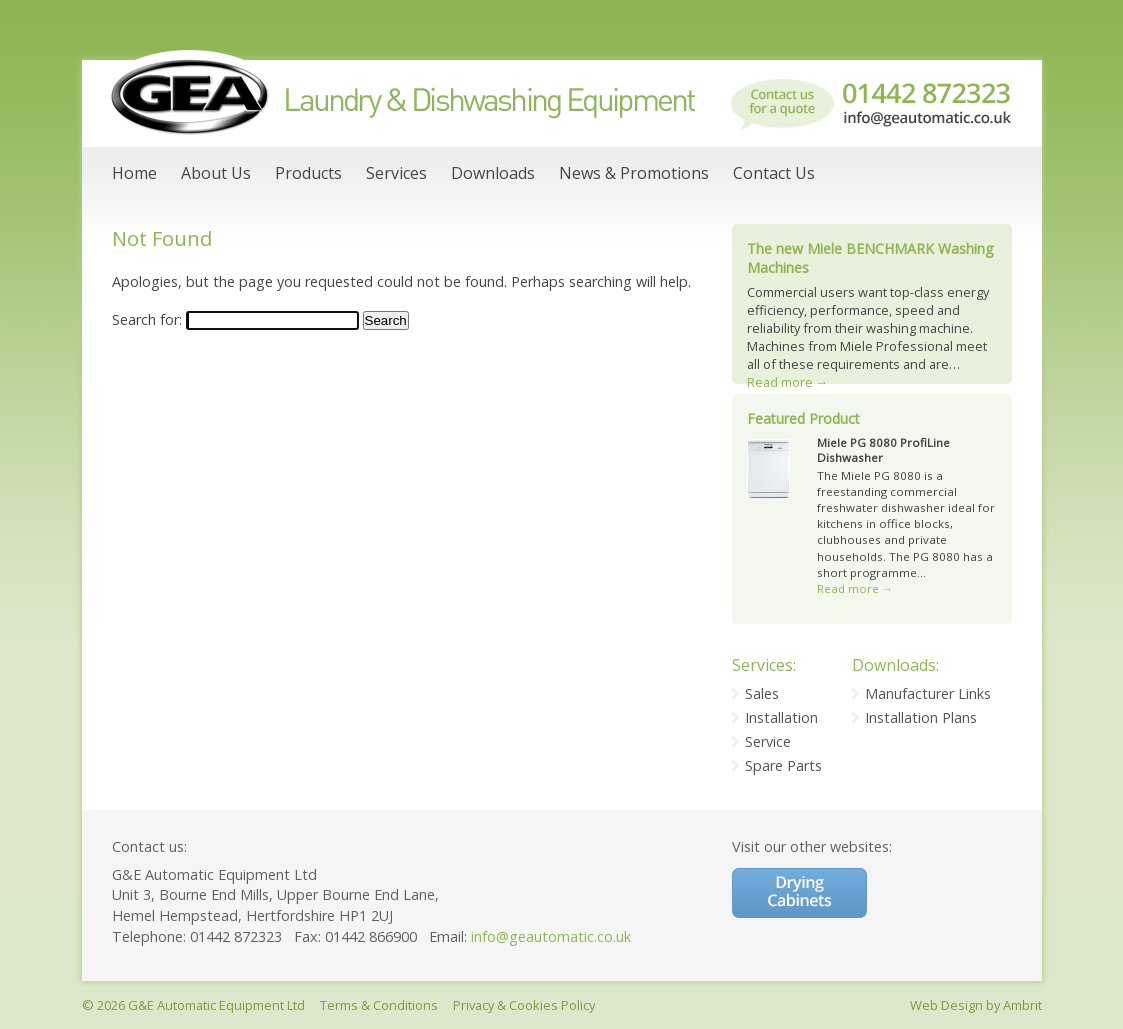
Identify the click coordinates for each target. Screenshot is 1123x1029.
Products (308, 173)
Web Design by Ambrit (976, 1005)
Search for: (147, 319)
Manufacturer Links (928, 693)
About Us (216, 173)
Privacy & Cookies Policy (524, 1005)
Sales (762, 693)
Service (768, 741)
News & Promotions (634, 173)
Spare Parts (783, 765)
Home (134, 173)
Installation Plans (921, 717)
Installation (781, 717)
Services (396, 173)
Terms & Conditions (379, 1005)
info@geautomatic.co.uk (551, 936)
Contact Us (774, 173)
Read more (788, 382)
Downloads (493, 173)
